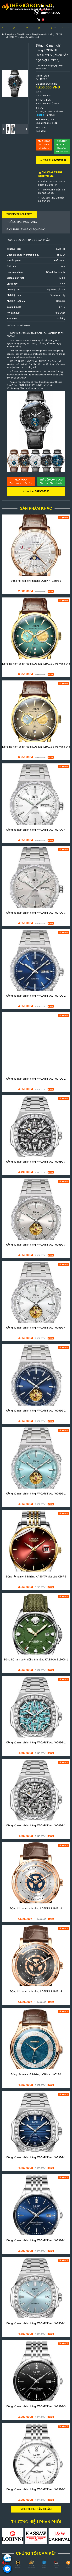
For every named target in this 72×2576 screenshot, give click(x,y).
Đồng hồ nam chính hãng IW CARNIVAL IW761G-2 (36, 1410)
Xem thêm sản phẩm (36, 2509)
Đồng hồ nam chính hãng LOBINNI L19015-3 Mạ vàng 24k (36, 746)
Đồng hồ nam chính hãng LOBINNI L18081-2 (36, 1991)
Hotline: (53, 159)
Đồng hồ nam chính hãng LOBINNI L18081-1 (36, 1908)
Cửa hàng (47, 6)
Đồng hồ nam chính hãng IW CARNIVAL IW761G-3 (36, 1244)
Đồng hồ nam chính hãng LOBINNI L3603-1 (36, 580)
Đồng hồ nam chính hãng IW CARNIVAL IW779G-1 (36, 1078)
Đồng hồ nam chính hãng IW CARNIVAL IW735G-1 (36, 2157)
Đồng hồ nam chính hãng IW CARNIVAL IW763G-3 (36, 1161)
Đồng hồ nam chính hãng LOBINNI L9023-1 (36, 2074)
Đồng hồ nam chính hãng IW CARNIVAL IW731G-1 (36, 2240)
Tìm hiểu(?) (50, 115)
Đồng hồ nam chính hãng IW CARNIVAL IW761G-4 (36, 1327)
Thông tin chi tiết (19, 214)
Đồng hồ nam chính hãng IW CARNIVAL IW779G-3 (36, 912)
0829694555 (50, 13)
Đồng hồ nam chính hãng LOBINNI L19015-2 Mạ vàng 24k (36, 663)
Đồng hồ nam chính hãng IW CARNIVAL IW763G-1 (36, 1742)
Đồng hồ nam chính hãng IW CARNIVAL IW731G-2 (36, 2489)
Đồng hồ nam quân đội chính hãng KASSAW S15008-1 (36, 1659)
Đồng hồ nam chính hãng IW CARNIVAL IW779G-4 (36, 829)
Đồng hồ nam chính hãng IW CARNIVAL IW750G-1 (36, 2323)
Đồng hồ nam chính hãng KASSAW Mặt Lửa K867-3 (36, 1576)
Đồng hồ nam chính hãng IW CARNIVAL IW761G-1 (36, 1493)
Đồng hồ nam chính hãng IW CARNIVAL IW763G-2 (36, 1825)
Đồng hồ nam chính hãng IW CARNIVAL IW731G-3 (36, 2406)
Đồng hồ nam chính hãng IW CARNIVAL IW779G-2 (36, 995)
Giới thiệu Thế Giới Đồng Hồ (25, 229)
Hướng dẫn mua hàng (21, 222)
